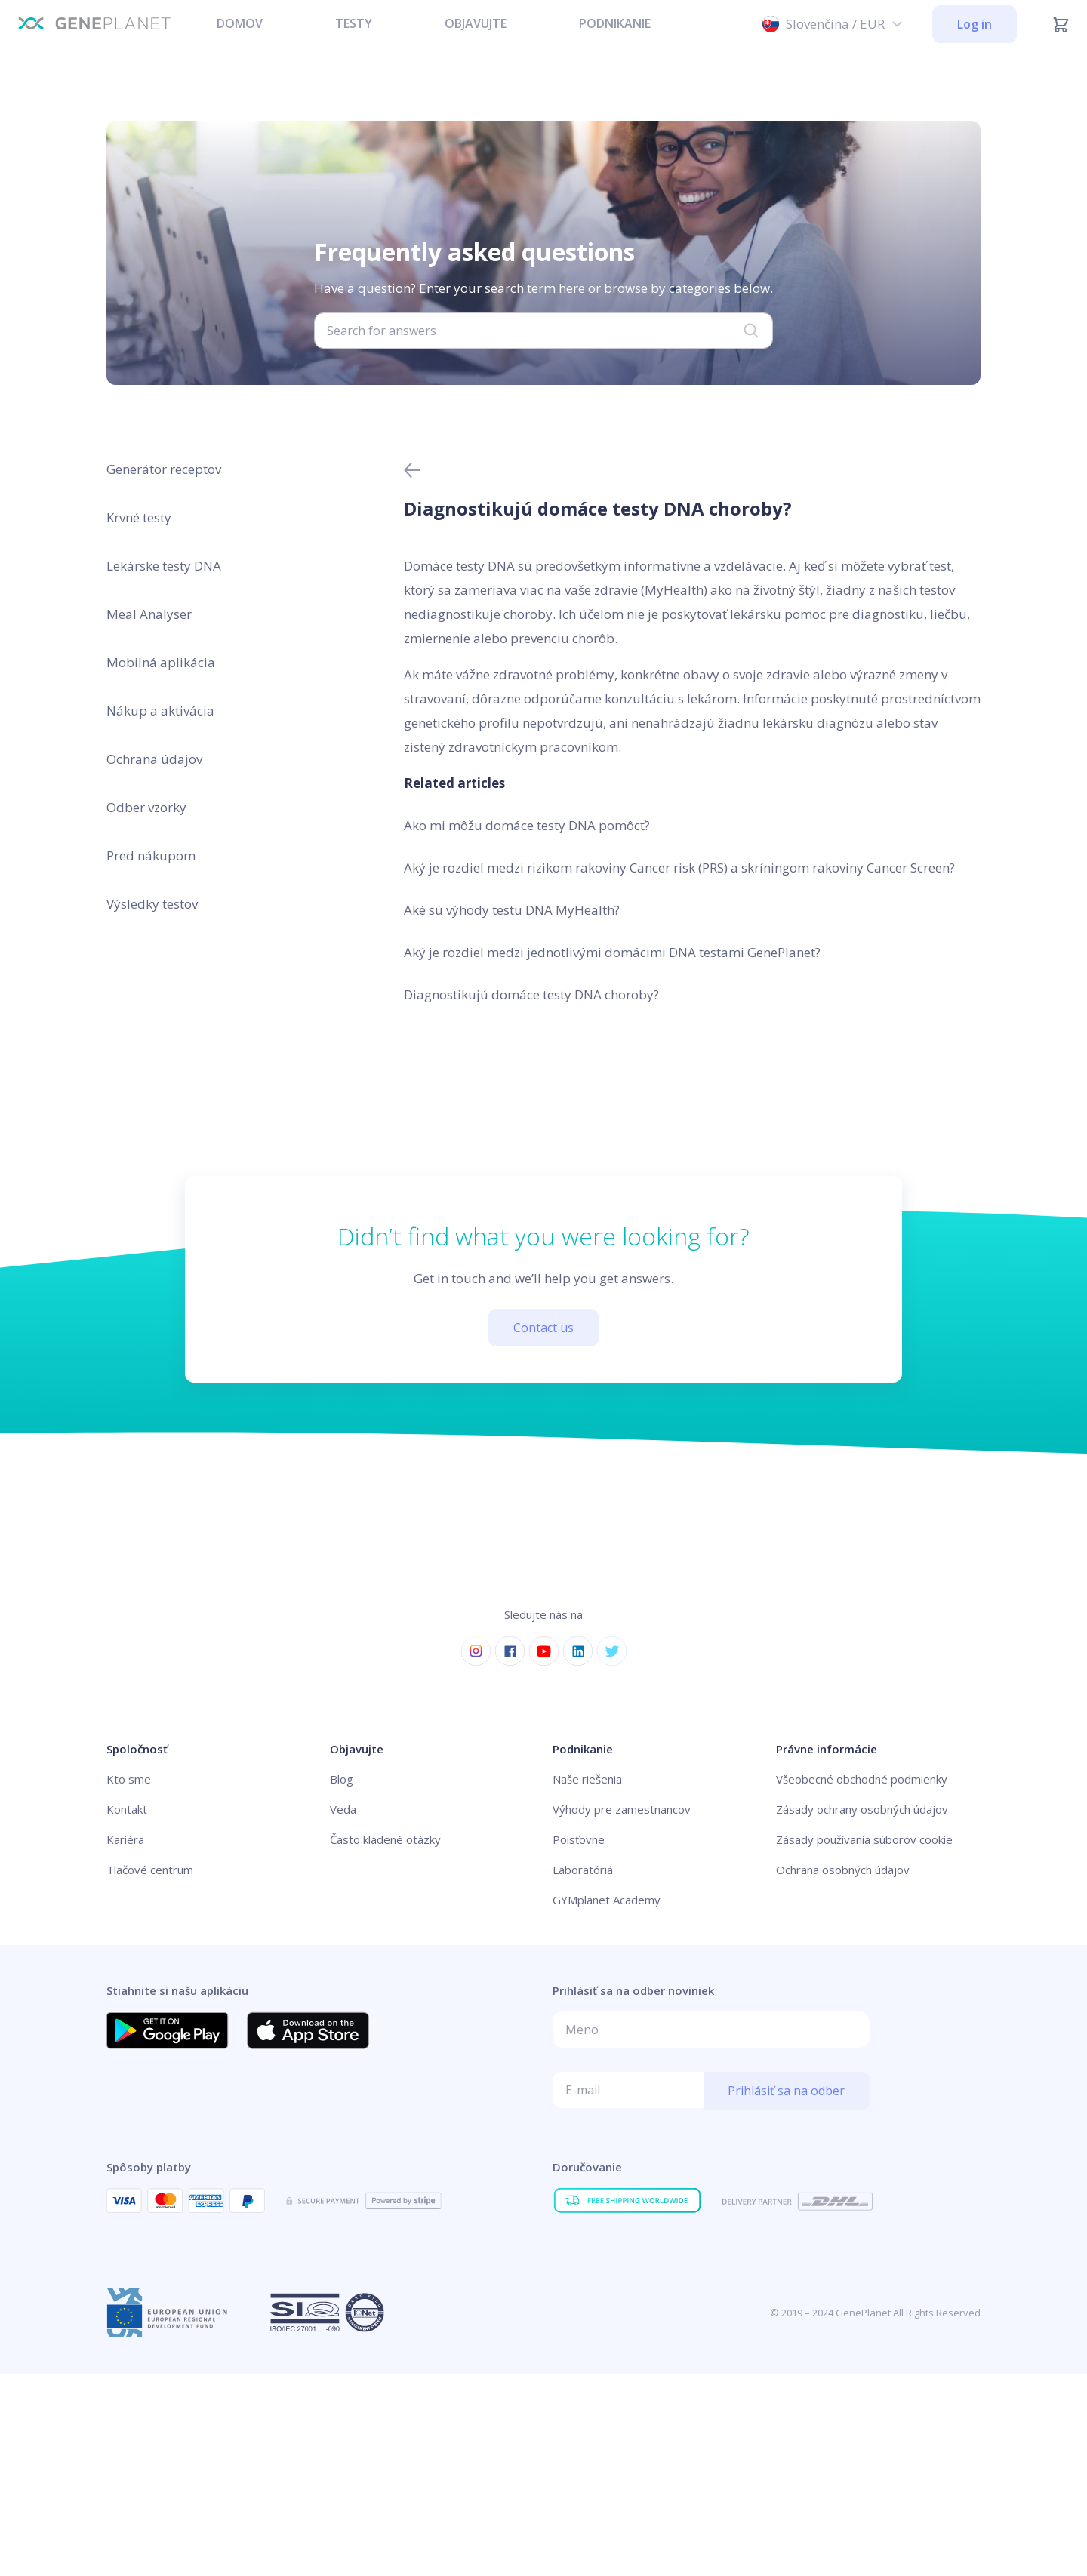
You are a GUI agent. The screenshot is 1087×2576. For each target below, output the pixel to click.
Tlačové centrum (149, 1869)
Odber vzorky (146, 807)
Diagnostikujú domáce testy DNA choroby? (531, 994)
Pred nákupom (151, 855)
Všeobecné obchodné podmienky (861, 1779)
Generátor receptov (163, 469)
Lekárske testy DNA (163, 565)
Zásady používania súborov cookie (864, 1839)
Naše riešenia (587, 1779)
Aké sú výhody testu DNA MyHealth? (512, 910)
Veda (343, 1809)
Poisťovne (579, 1839)
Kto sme (128, 1779)
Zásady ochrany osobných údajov (862, 1809)
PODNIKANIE (615, 23)
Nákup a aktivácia (160, 710)
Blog (341, 1779)
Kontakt (126, 1809)
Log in (974, 24)
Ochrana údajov (154, 759)
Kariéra (125, 1839)
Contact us (543, 1327)
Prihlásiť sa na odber (786, 2090)
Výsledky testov (152, 904)
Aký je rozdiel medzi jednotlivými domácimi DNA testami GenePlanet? (612, 952)
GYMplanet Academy (607, 1899)
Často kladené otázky (385, 1839)
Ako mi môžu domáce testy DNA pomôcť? (527, 825)
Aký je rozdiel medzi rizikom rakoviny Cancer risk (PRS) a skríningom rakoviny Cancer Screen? (679, 867)
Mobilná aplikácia (160, 662)
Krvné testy (138, 517)
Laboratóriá (583, 1869)
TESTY (353, 23)
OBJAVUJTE (476, 23)
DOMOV (240, 23)
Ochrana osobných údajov (843, 1869)
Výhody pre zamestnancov (622, 1809)
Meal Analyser (149, 614)
